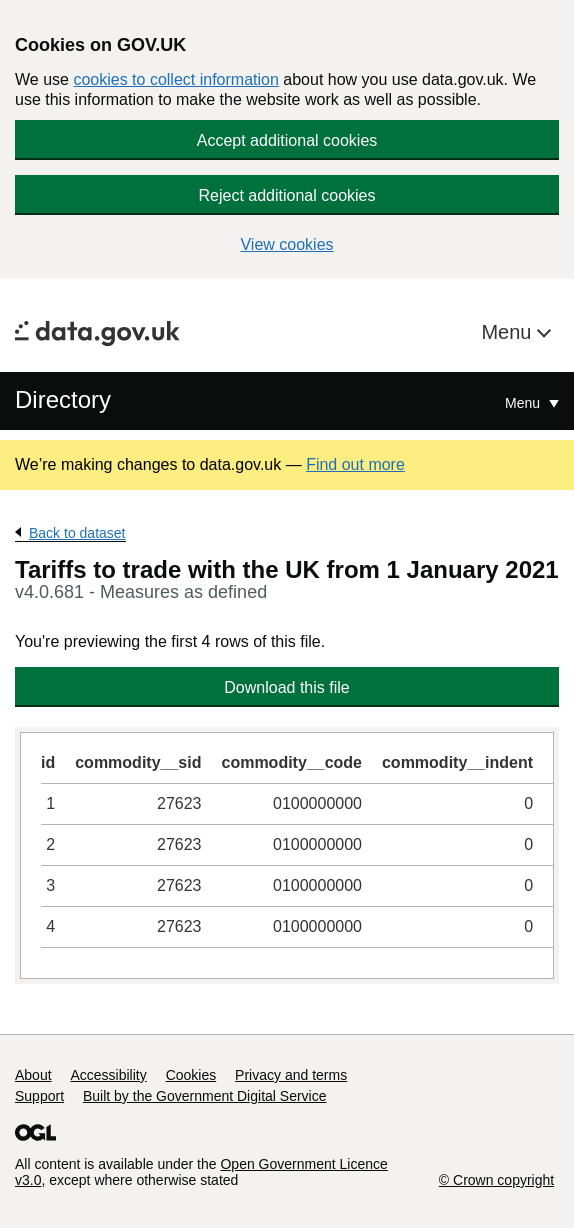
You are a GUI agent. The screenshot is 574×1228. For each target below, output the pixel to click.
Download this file (286, 687)
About (33, 1075)
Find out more (355, 464)
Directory (63, 399)
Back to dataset (77, 533)
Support (39, 1096)
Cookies (191, 1075)
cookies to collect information (175, 79)
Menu (509, 332)
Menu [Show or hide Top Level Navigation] (524, 403)
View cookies (286, 244)
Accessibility (108, 1075)
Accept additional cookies (287, 140)
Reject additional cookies (287, 195)
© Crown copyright (496, 1180)
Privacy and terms (291, 1075)
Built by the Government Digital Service (205, 1096)
